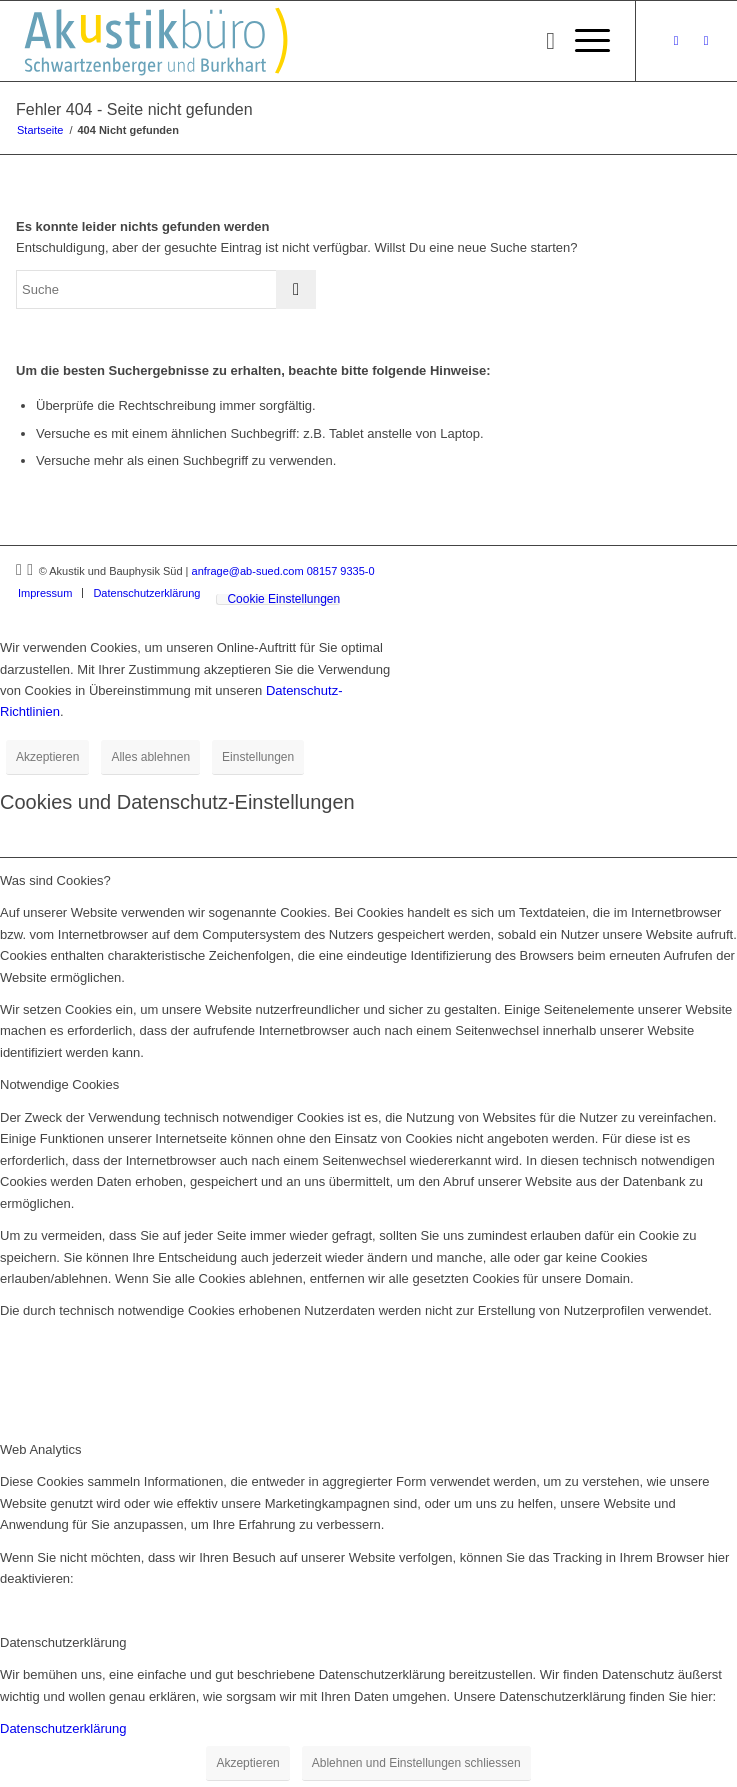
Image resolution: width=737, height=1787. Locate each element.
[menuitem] (540, 41)
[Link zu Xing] (676, 41)
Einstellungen (258, 757)
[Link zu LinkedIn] (706, 41)
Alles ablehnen (150, 757)
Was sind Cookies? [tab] (55, 880)
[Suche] (540, 41)
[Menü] (582, 41)
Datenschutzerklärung (63, 1728)
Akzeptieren (47, 757)
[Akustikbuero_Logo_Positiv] (298, 41)
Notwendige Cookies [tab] (59, 1084)
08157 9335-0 (341, 571)
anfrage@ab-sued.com (248, 571)
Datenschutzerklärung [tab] (63, 1642)
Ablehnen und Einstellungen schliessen (416, 1763)
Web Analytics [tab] (40, 1449)
